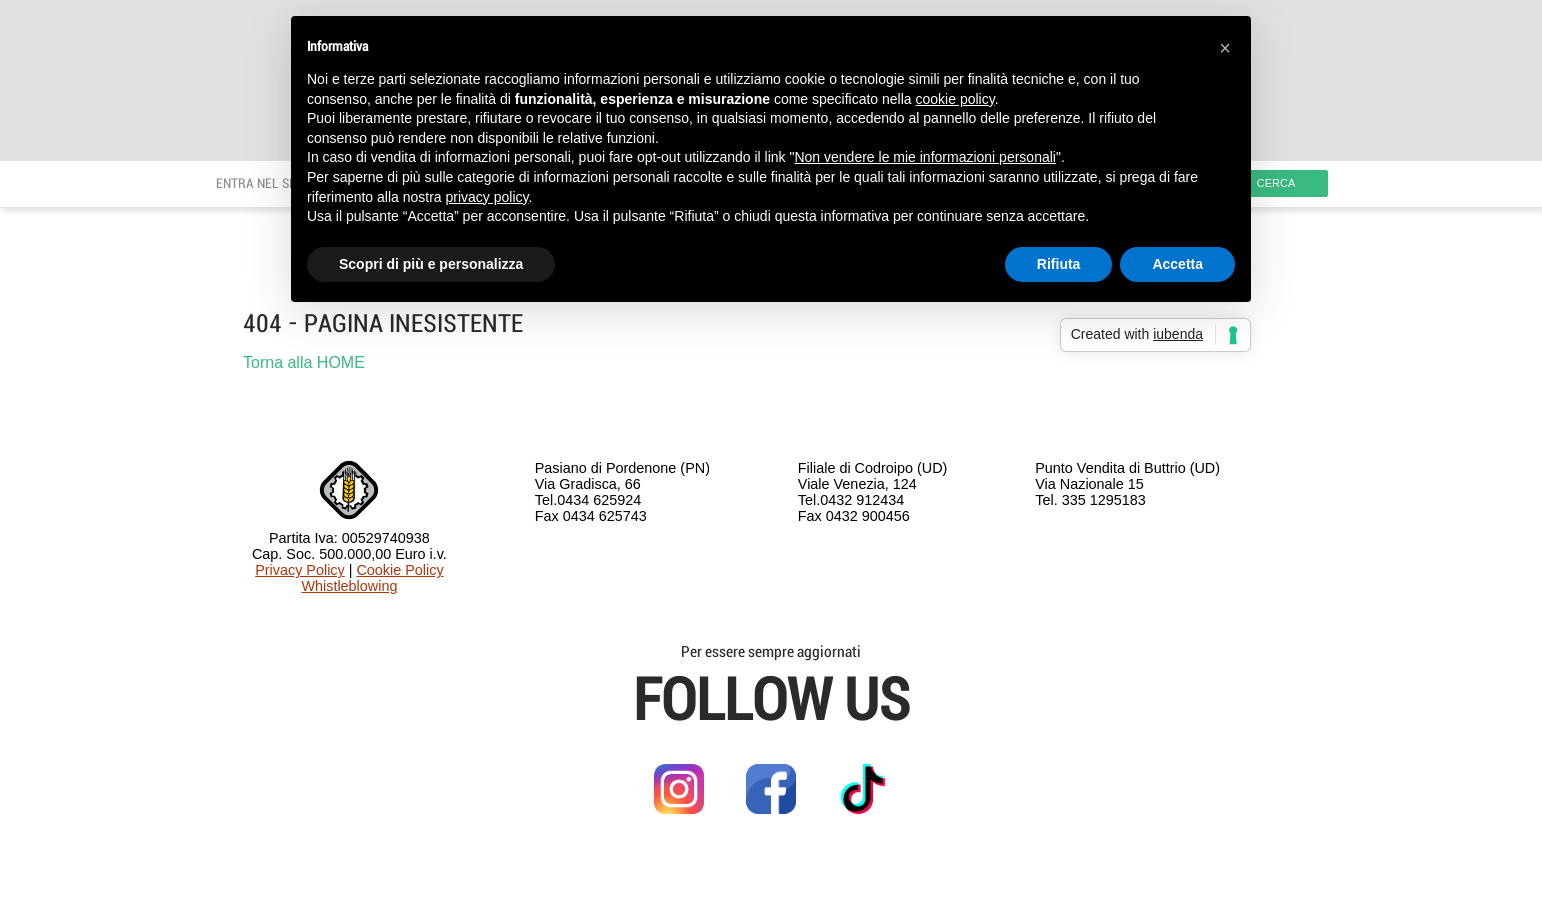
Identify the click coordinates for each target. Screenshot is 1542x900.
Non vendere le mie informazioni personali (924, 157)
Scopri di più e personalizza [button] (431, 264)
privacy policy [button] (487, 197)
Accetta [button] (1177, 264)
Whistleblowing (349, 586)
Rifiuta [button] (1059, 264)
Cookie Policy (399, 570)
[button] (1225, 48)
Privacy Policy (300, 570)
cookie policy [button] (955, 99)
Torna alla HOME (304, 362)
